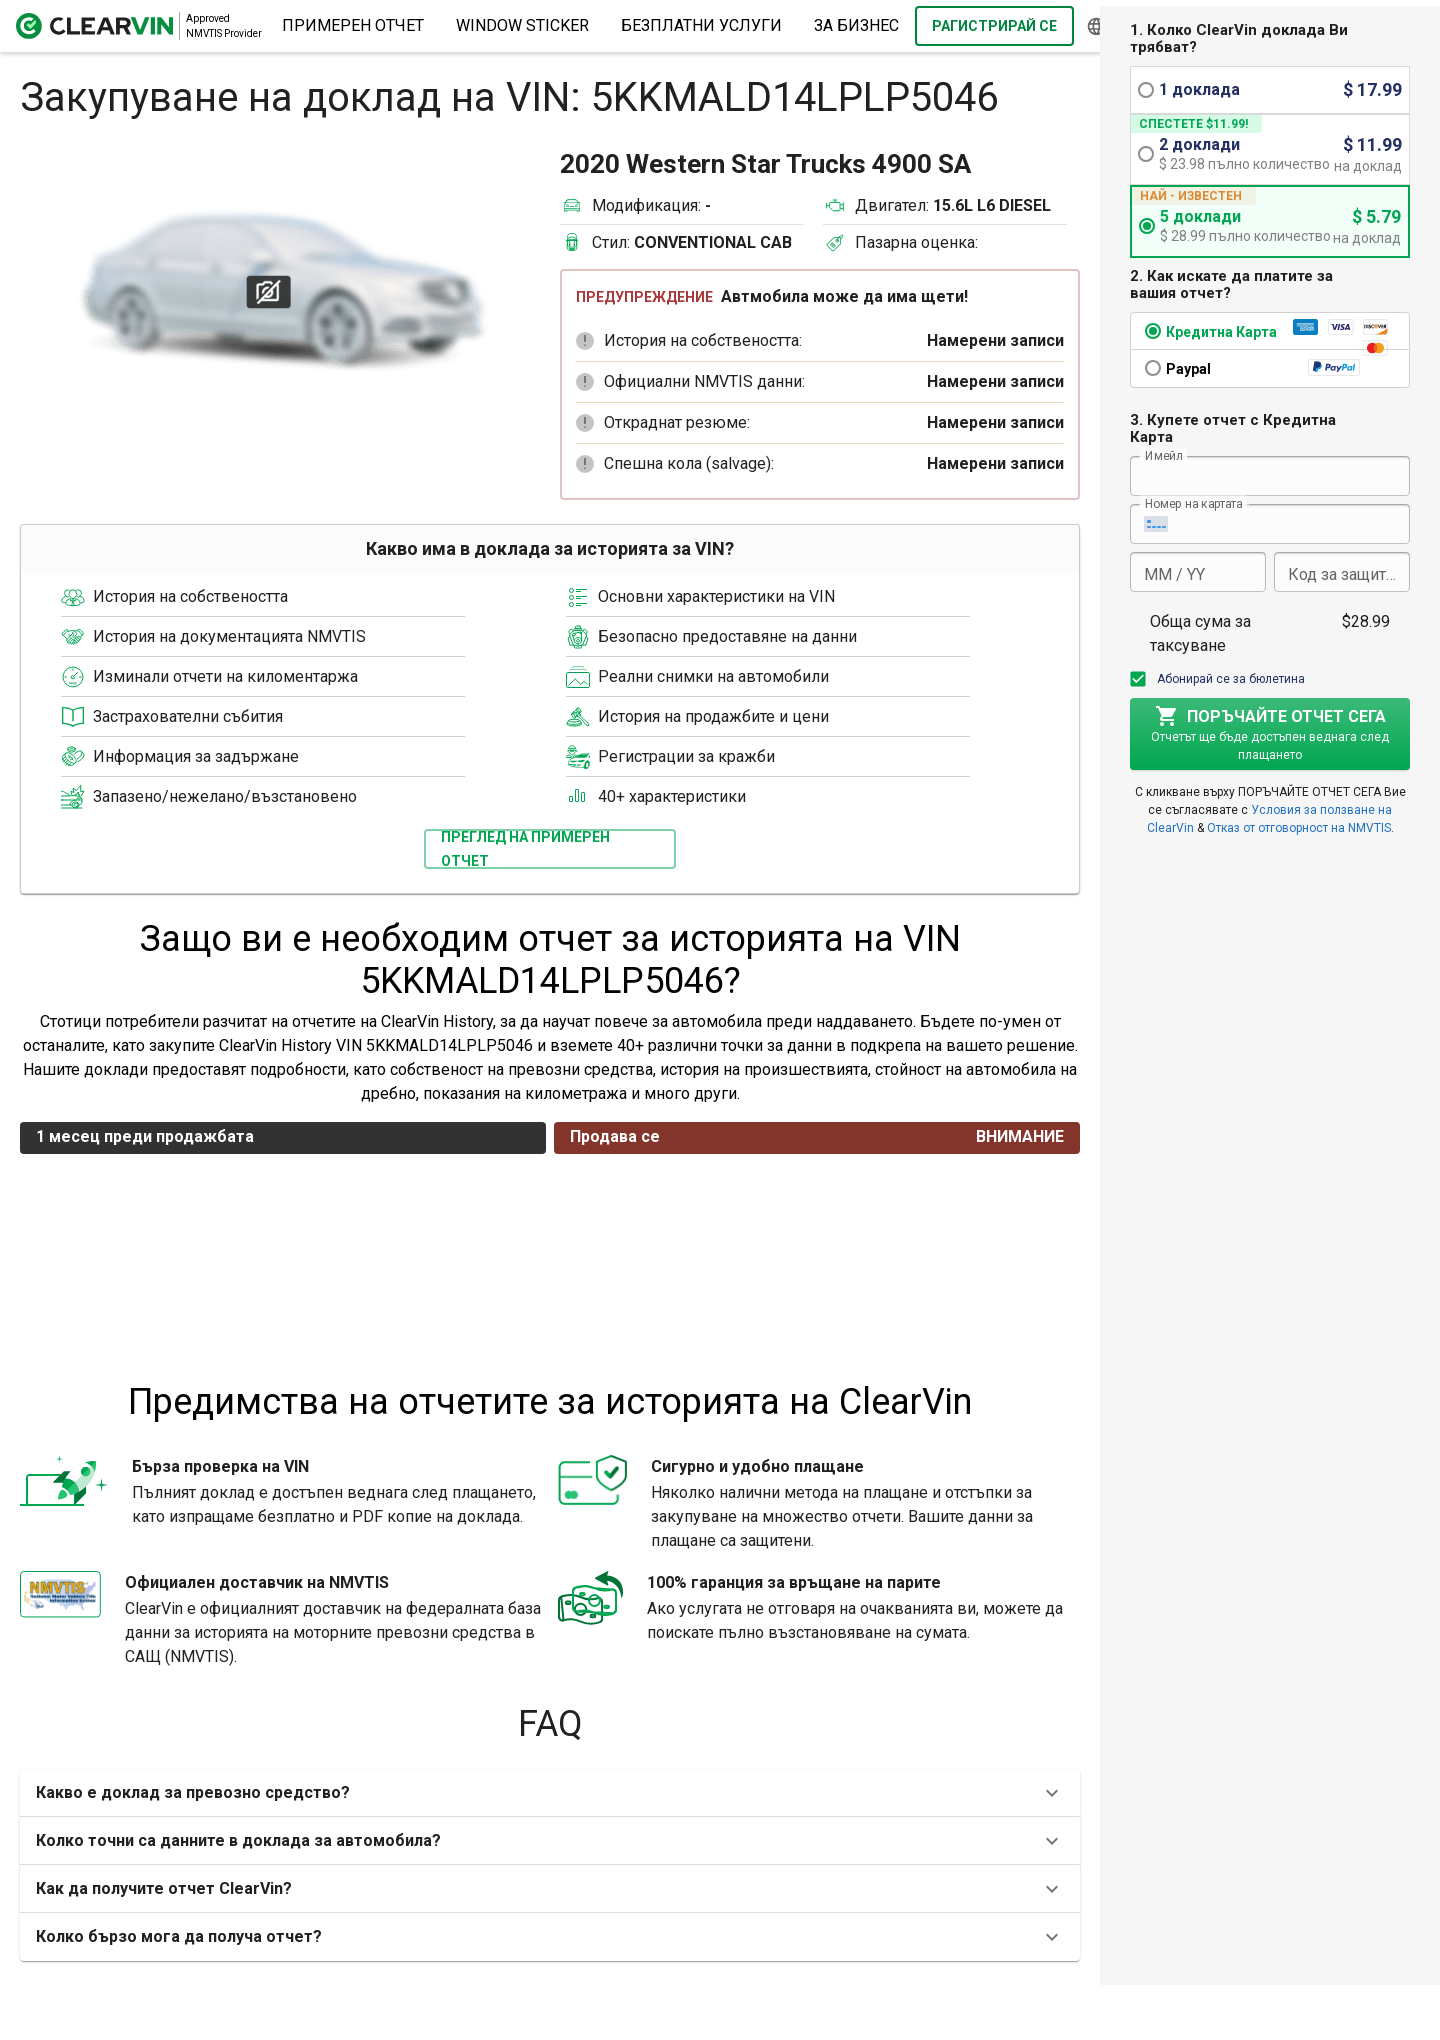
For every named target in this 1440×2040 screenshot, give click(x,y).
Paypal (1188, 369)
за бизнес (856, 25)
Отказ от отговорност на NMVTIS (1299, 828)
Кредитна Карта (1221, 332)
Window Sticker (522, 25)
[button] (585, 341)
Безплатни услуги (701, 25)
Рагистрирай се (994, 26)
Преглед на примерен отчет (525, 849)
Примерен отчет (353, 25)
